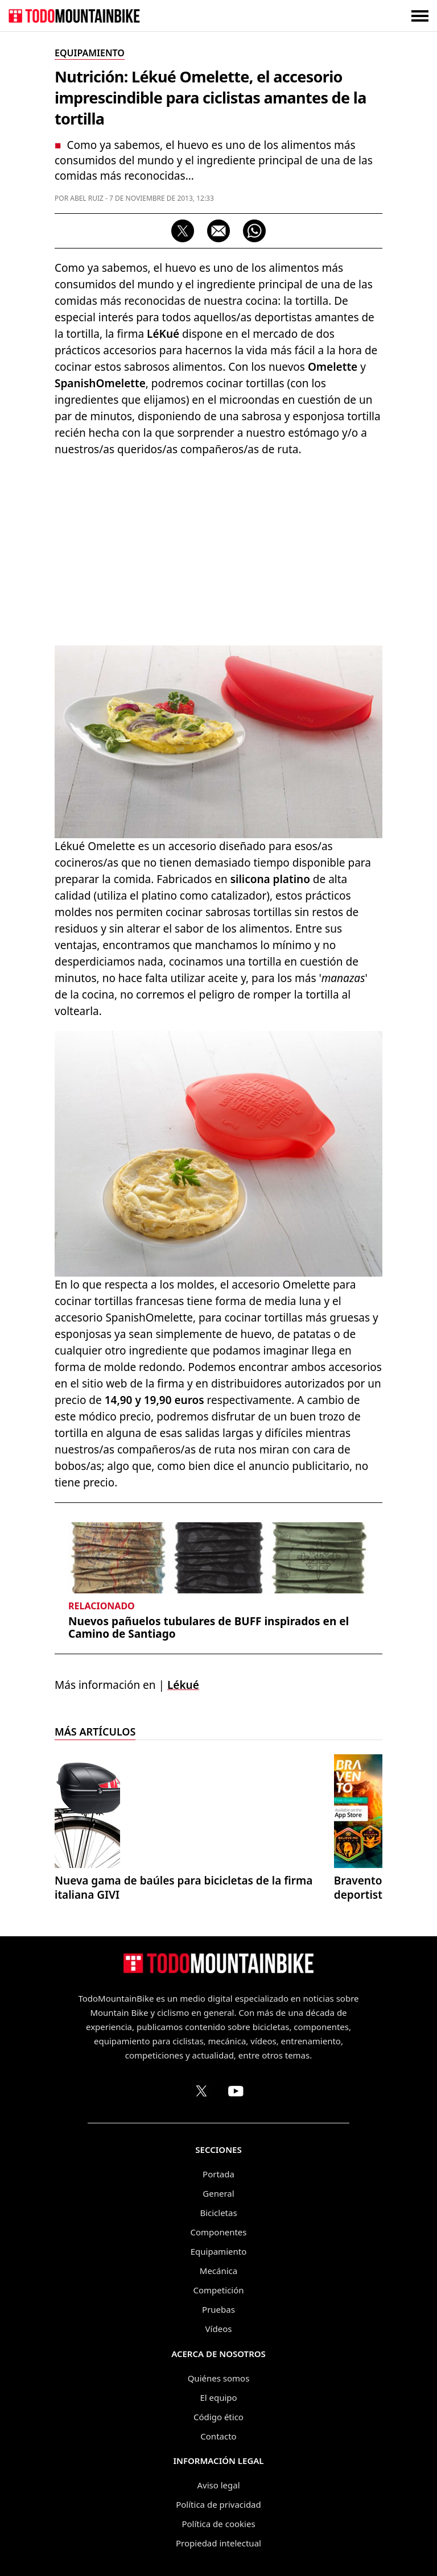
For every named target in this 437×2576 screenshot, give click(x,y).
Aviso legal (218, 2485)
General (218, 2193)
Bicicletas (218, 2212)
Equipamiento (218, 2251)
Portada (218, 2174)
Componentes (219, 2232)
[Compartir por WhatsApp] (254, 231)
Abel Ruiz (87, 198)
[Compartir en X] (182, 231)
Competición (218, 2290)
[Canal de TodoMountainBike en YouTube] (235, 2091)
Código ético (218, 2416)
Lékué (183, 1685)
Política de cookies (218, 2523)
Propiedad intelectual (218, 2543)
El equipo (218, 2397)
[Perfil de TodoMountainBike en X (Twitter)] (201, 2091)
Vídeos (218, 2328)
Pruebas (218, 2309)
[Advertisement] (218, 548)
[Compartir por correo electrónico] (218, 231)
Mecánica (218, 2270)
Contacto (218, 2436)
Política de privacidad (218, 2504)
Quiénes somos (219, 2378)
